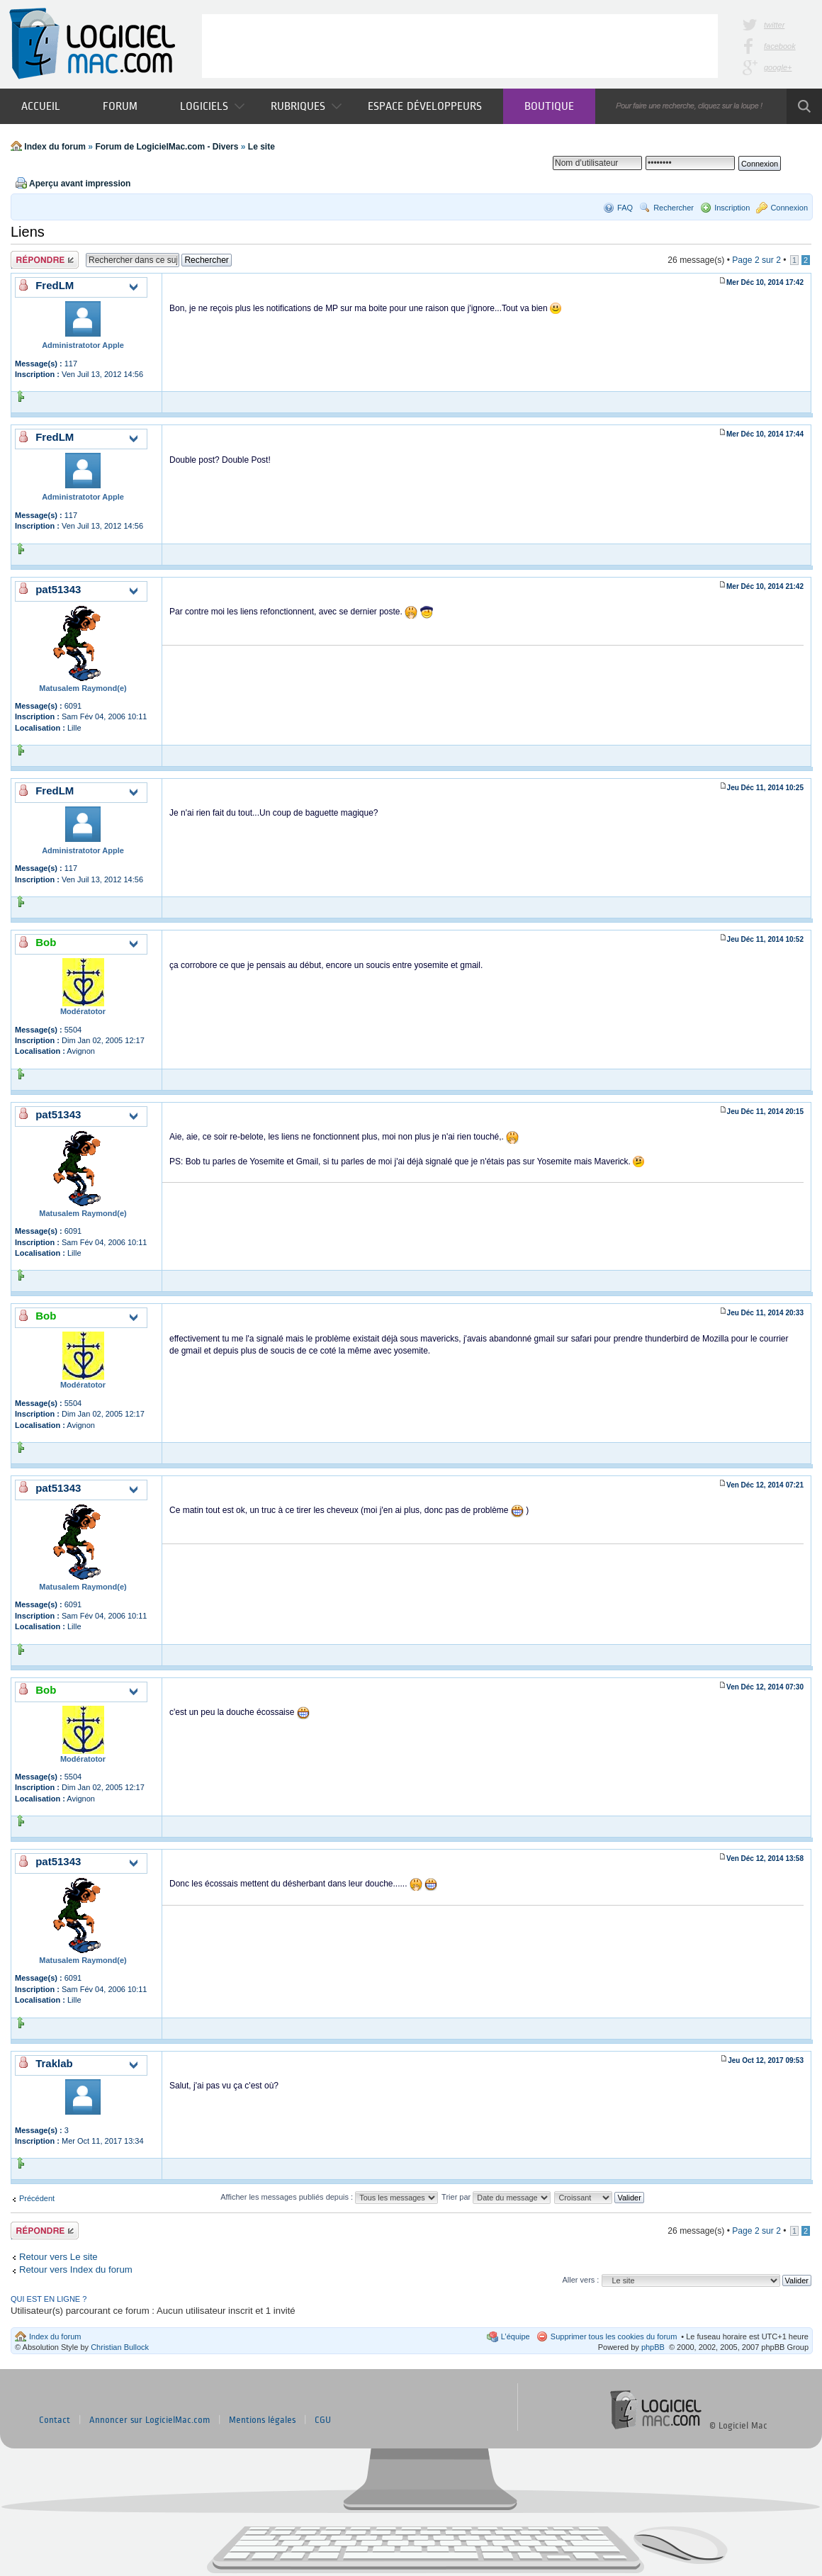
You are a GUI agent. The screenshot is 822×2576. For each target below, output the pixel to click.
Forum (120, 106)
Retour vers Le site (58, 2256)
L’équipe (515, 2336)
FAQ (625, 207)
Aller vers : (580, 2280)
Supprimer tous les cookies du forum (614, 2336)
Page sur (756, 260)
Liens (28, 232)
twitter (774, 25)
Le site (261, 147)
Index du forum (55, 147)
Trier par (496, 2197)
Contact (54, 2420)
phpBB (653, 2347)
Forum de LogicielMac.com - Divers (166, 147)
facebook (780, 46)
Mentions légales (262, 2420)
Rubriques (306, 106)
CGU (323, 2420)
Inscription (732, 207)
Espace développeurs (425, 106)
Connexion (789, 207)
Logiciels (212, 106)
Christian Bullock (120, 2347)
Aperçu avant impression (79, 184)
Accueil (40, 106)
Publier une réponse (45, 260)
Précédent (37, 2198)
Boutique (549, 106)
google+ (778, 67)
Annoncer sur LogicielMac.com (149, 2420)
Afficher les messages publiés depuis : (329, 2197)
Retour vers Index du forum (76, 2269)
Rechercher (673, 207)
